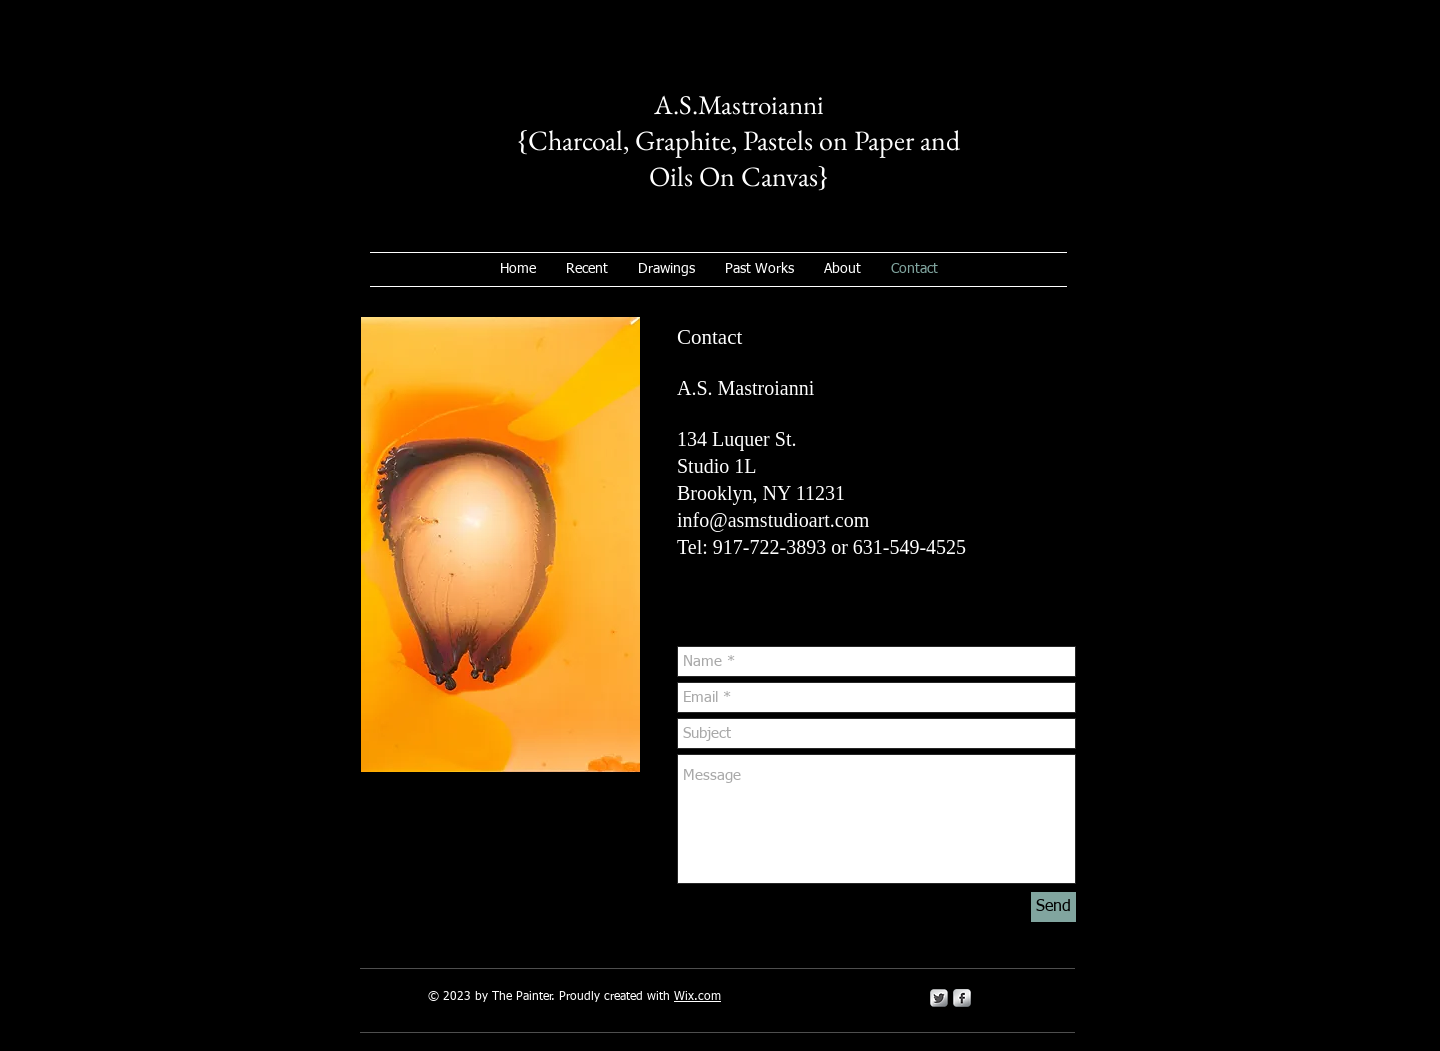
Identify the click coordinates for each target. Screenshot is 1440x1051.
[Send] (1053, 907)
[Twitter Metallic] (939, 998)
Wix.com (697, 997)
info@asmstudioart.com (773, 520)
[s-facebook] (962, 998)
